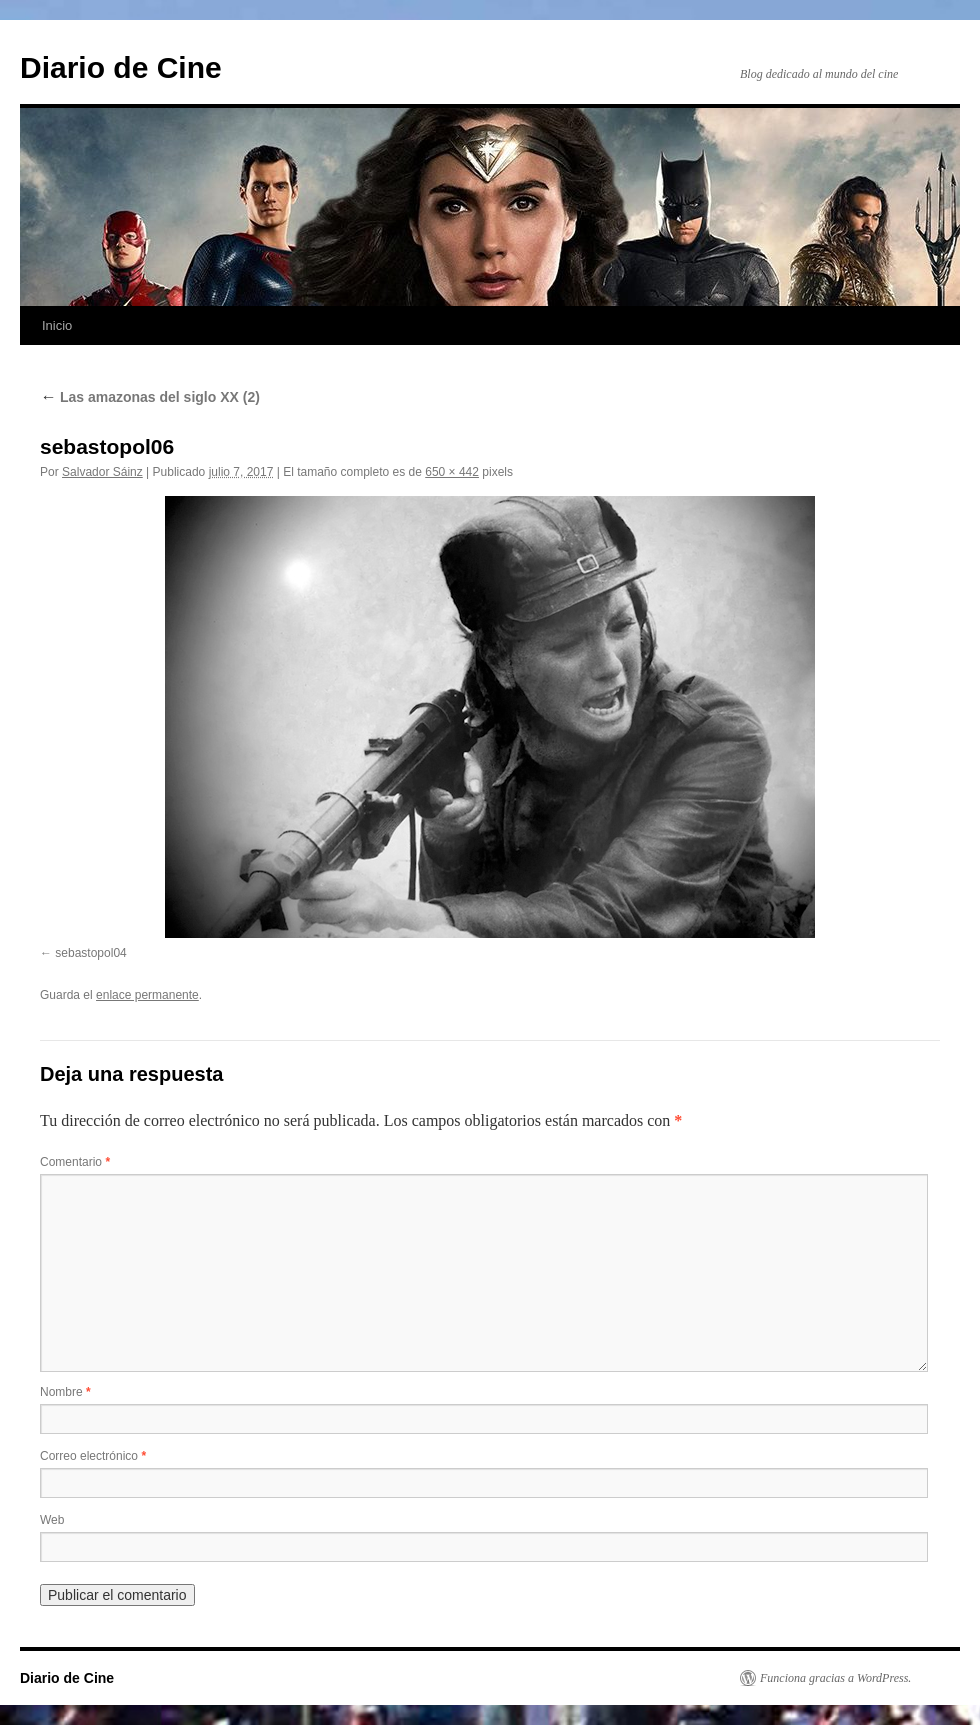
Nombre (65, 1392)
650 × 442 (452, 472)
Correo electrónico (93, 1456)
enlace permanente (147, 995)
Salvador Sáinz (102, 472)
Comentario (75, 1162)
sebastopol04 (90, 953)
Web (52, 1520)
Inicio (57, 325)
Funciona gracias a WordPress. (835, 1678)
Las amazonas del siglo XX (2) (150, 397)
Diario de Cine (121, 67)
